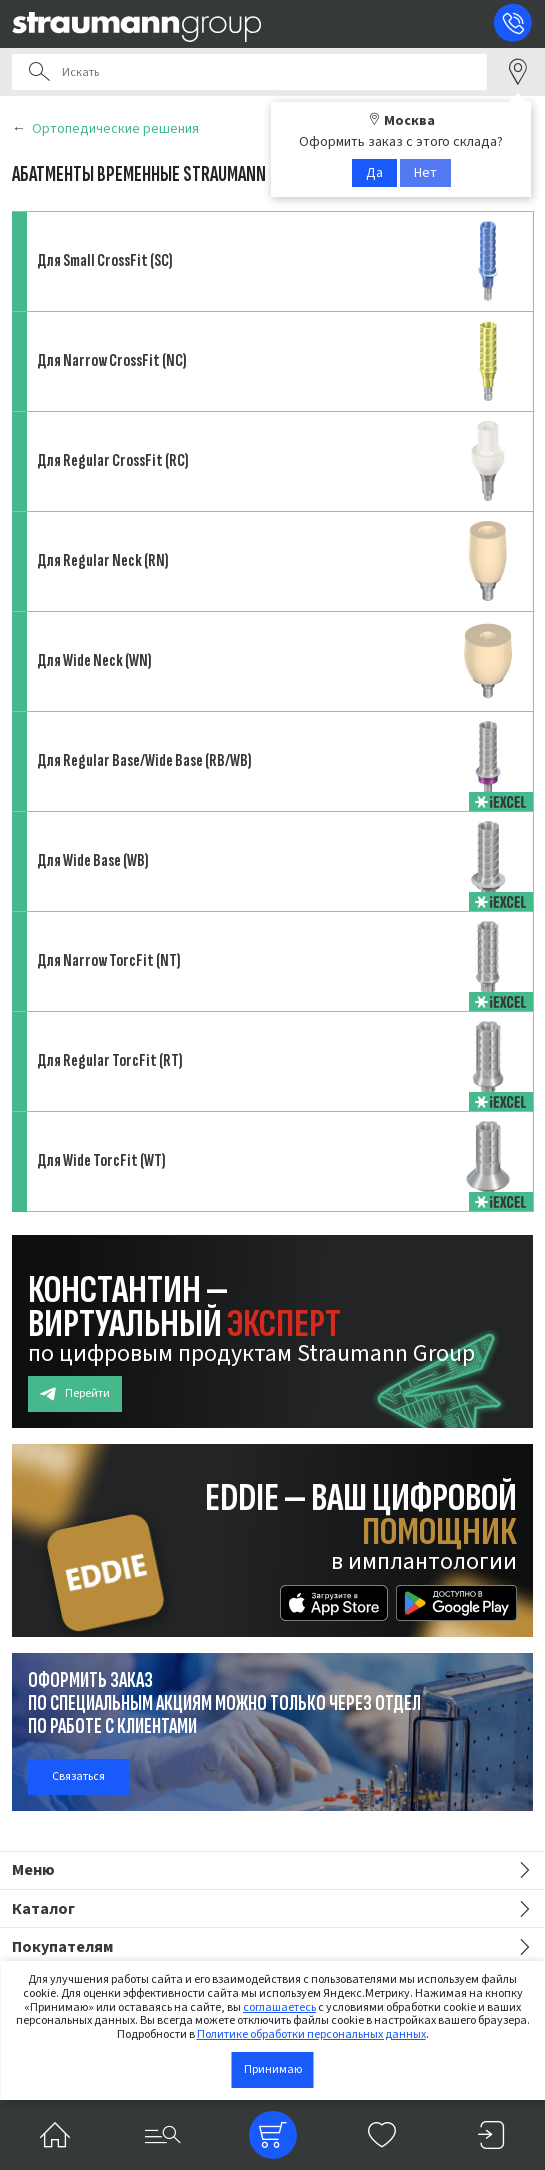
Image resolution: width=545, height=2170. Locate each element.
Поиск (39, 72)
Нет (425, 173)
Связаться (78, 1776)
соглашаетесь (279, 2007)
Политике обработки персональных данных (311, 2034)
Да (374, 173)
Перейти (75, 1393)
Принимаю (273, 2069)
